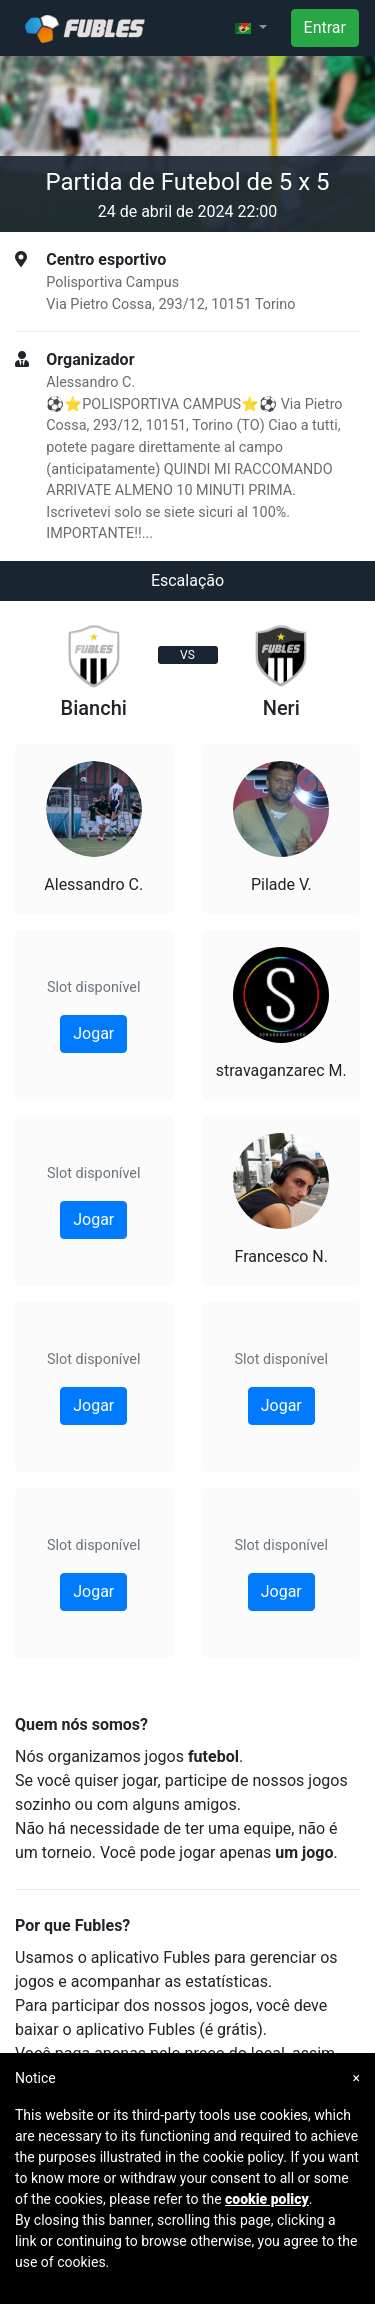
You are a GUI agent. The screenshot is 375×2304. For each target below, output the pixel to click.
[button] (251, 28)
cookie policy (267, 2199)
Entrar (325, 27)
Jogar (93, 1033)
